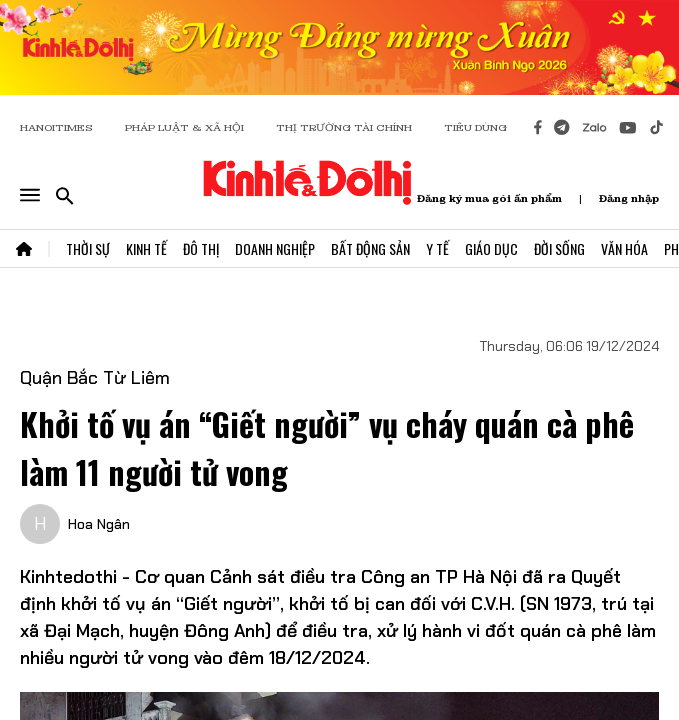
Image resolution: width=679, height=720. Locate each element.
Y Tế (437, 248)
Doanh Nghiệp (275, 248)
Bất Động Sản (370, 248)
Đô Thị (201, 248)
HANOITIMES (56, 127)
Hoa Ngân (99, 524)
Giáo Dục (491, 248)
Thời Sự (88, 248)
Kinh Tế (146, 248)
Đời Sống (559, 248)
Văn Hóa (624, 248)
